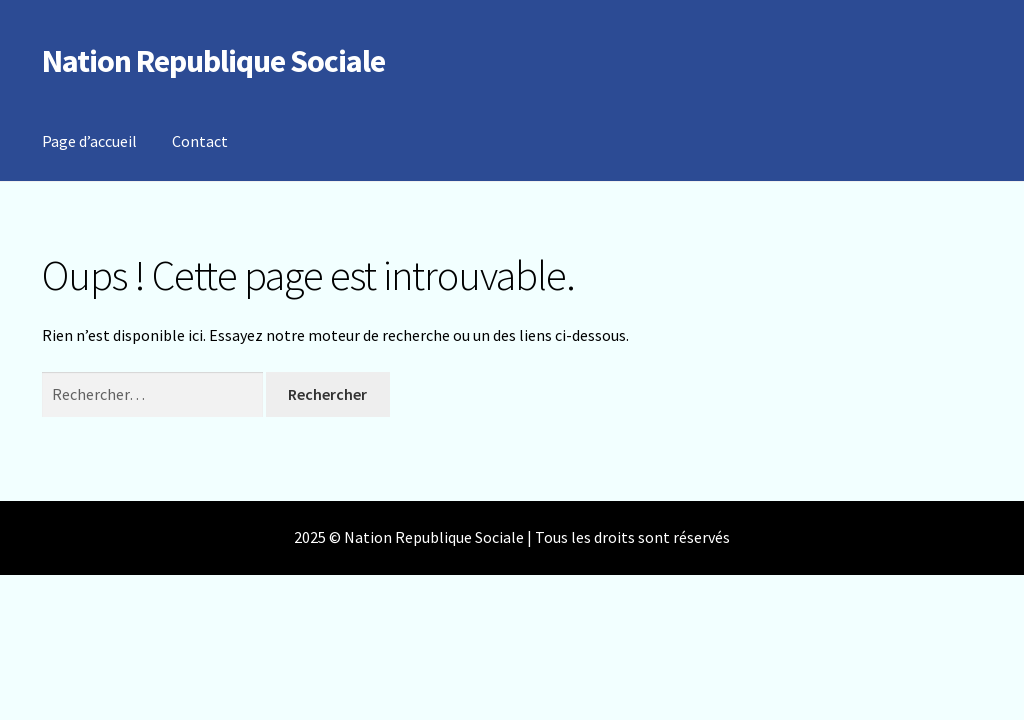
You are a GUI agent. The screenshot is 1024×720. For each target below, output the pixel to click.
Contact (200, 141)
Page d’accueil (89, 141)
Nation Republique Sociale (213, 61)
